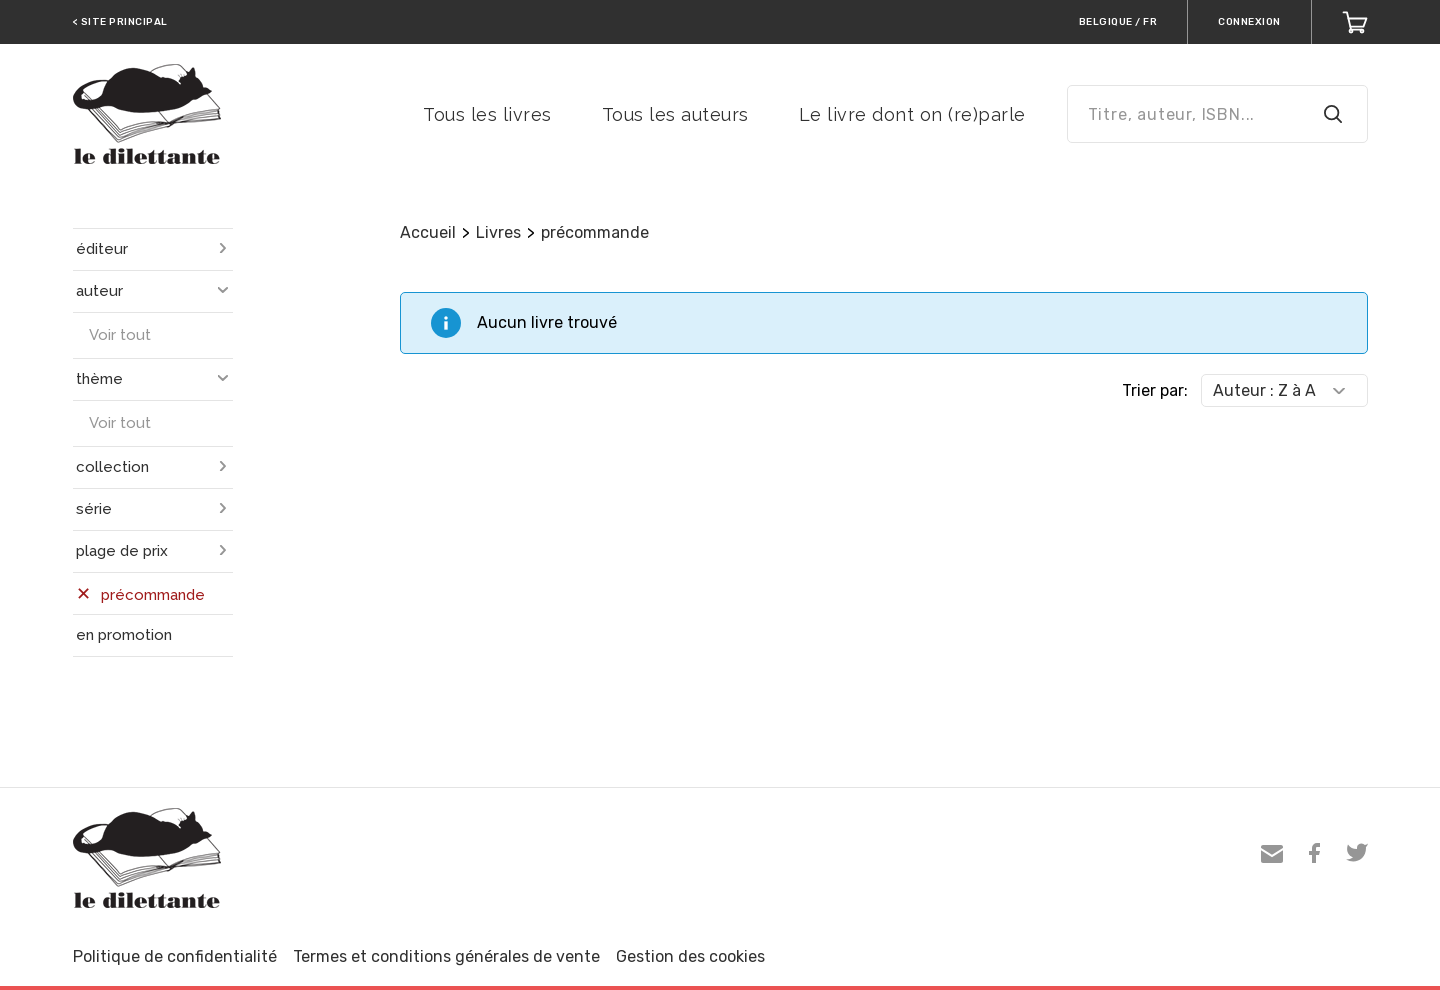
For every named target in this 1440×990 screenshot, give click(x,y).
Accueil (428, 232)
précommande (595, 232)
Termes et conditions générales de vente (446, 956)
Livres (498, 232)
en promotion (124, 635)
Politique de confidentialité (175, 956)
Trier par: (1155, 390)
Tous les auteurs (675, 114)
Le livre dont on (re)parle (912, 114)
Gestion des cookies (690, 956)
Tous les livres (487, 114)
